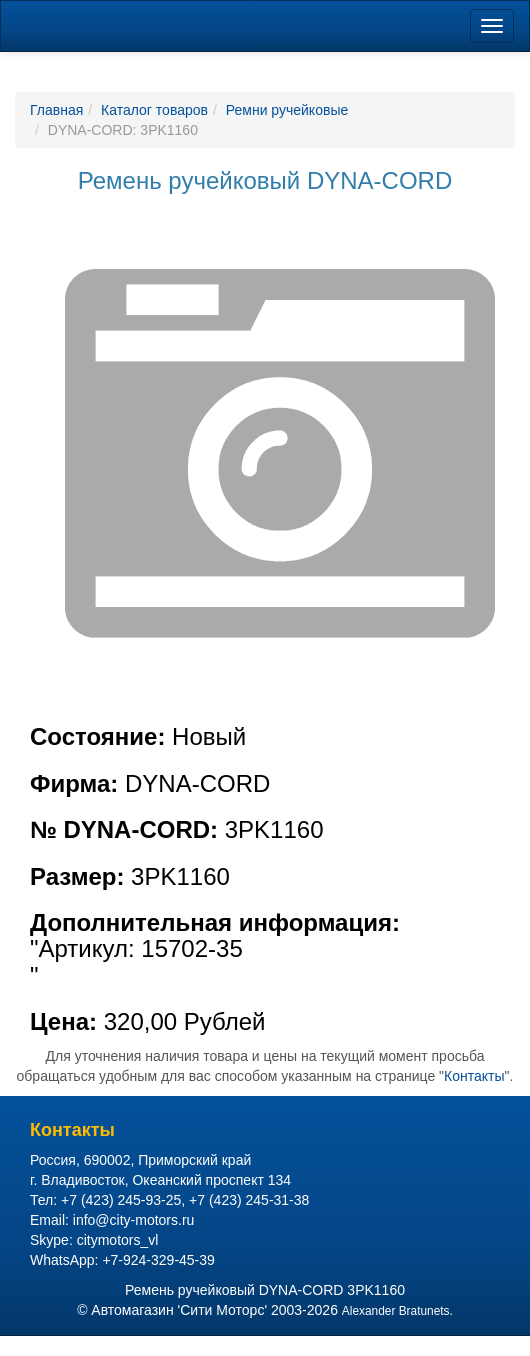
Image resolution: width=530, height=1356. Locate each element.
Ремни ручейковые (287, 110)
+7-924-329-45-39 (158, 1260)
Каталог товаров (154, 110)
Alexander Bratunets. (397, 1311)
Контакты (474, 1076)
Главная (56, 110)
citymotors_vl (118, 1240)
